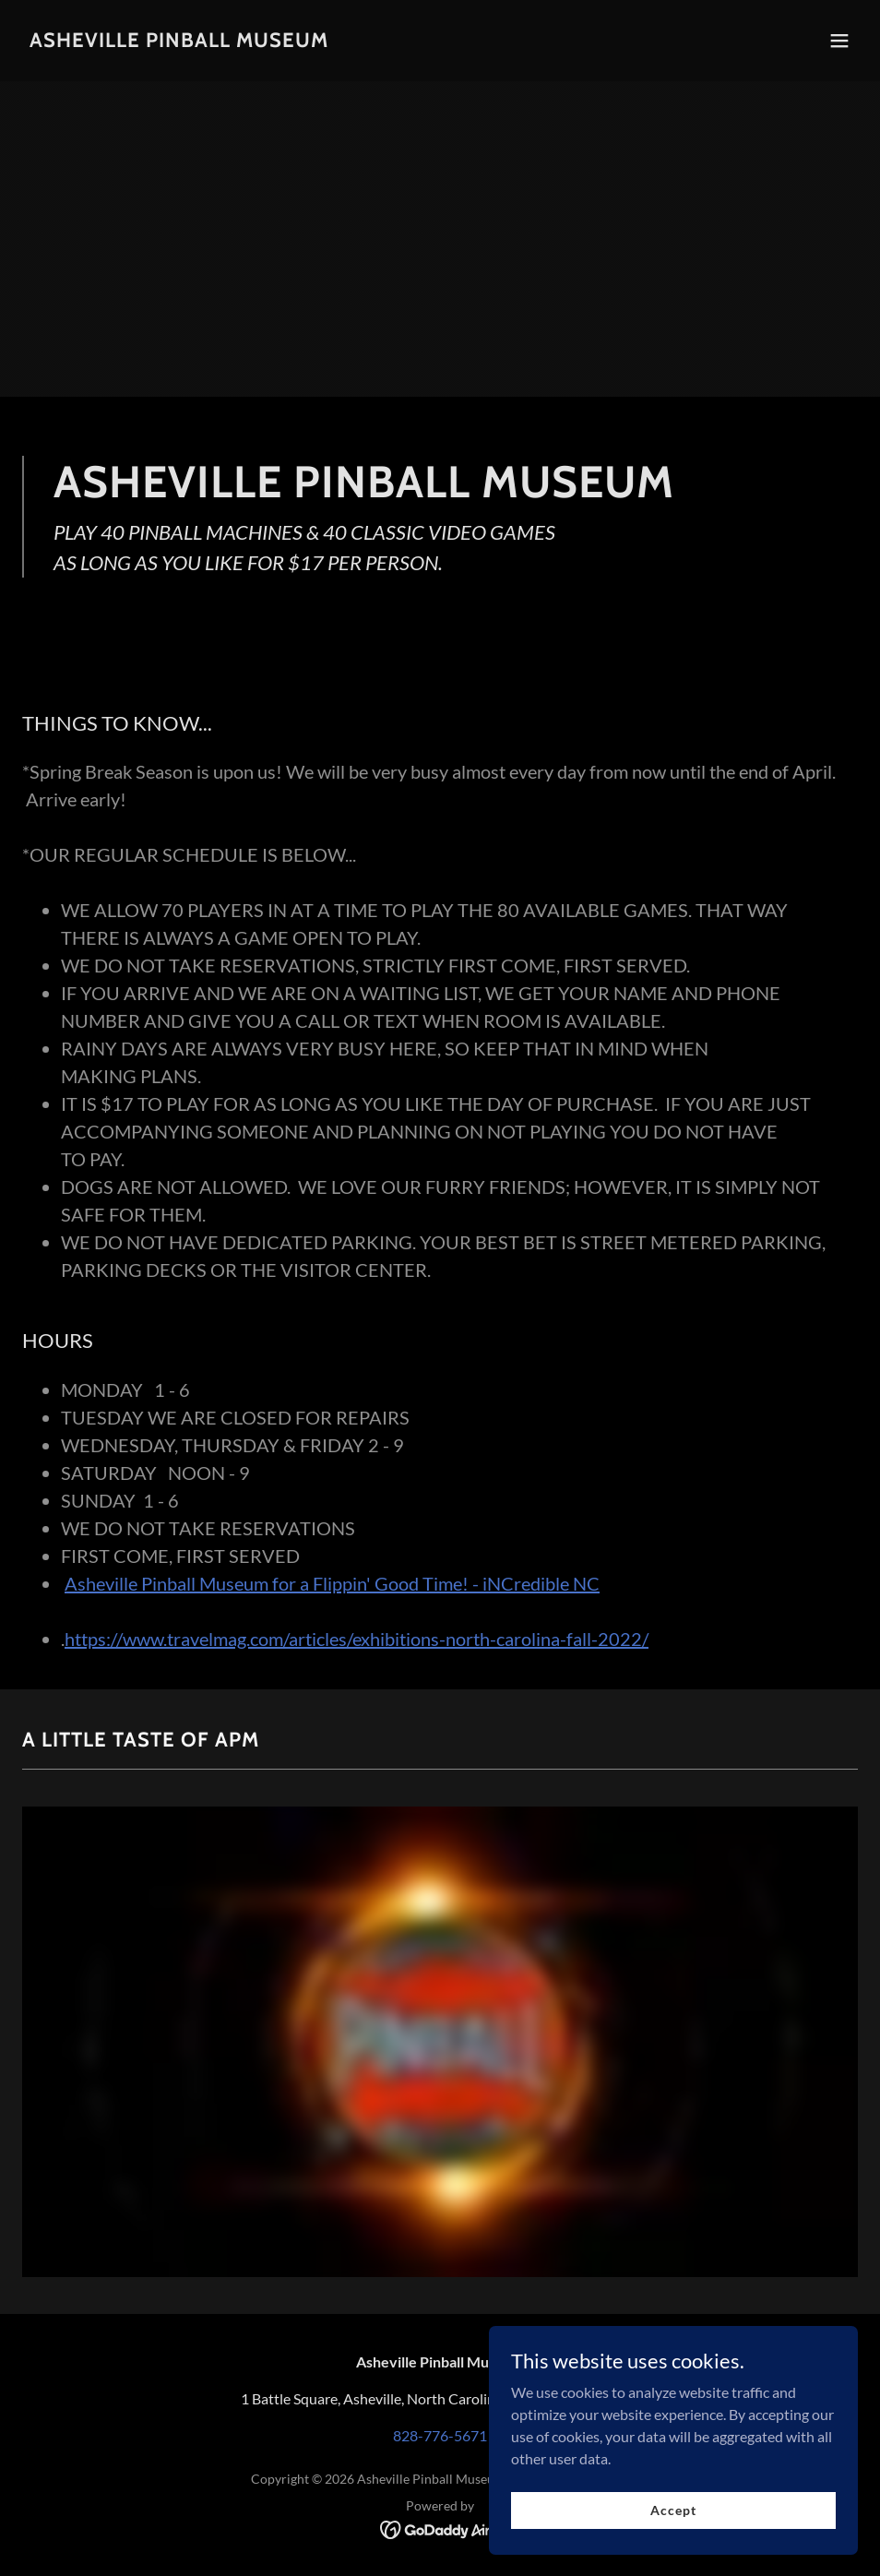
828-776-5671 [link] (440, 2435)
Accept (673, 2510)
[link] (179, 41)
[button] (839, 40)
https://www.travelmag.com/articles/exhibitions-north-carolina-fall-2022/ (356, 1639)
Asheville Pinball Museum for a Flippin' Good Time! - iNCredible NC (332, 1583)
